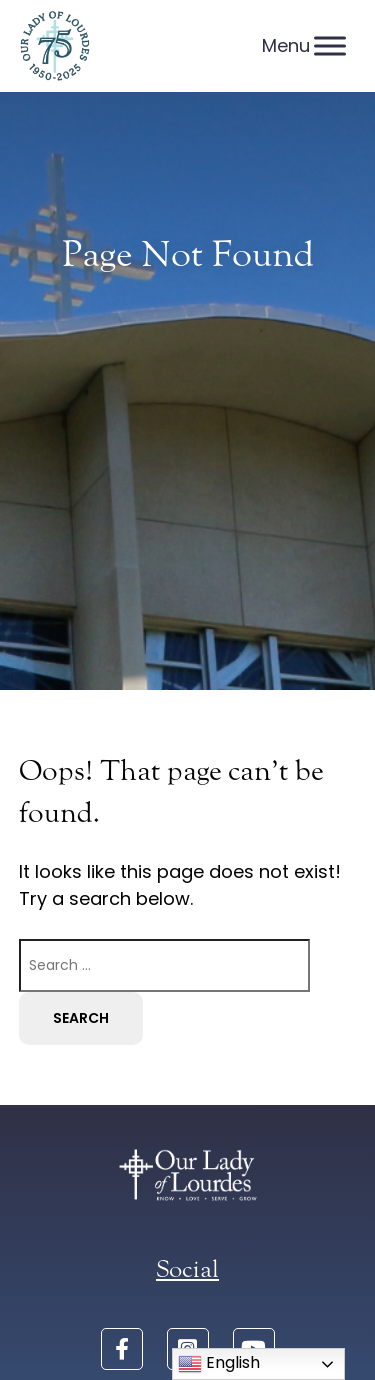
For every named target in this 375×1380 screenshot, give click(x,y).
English (219, 1363)
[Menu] (330, 45)
